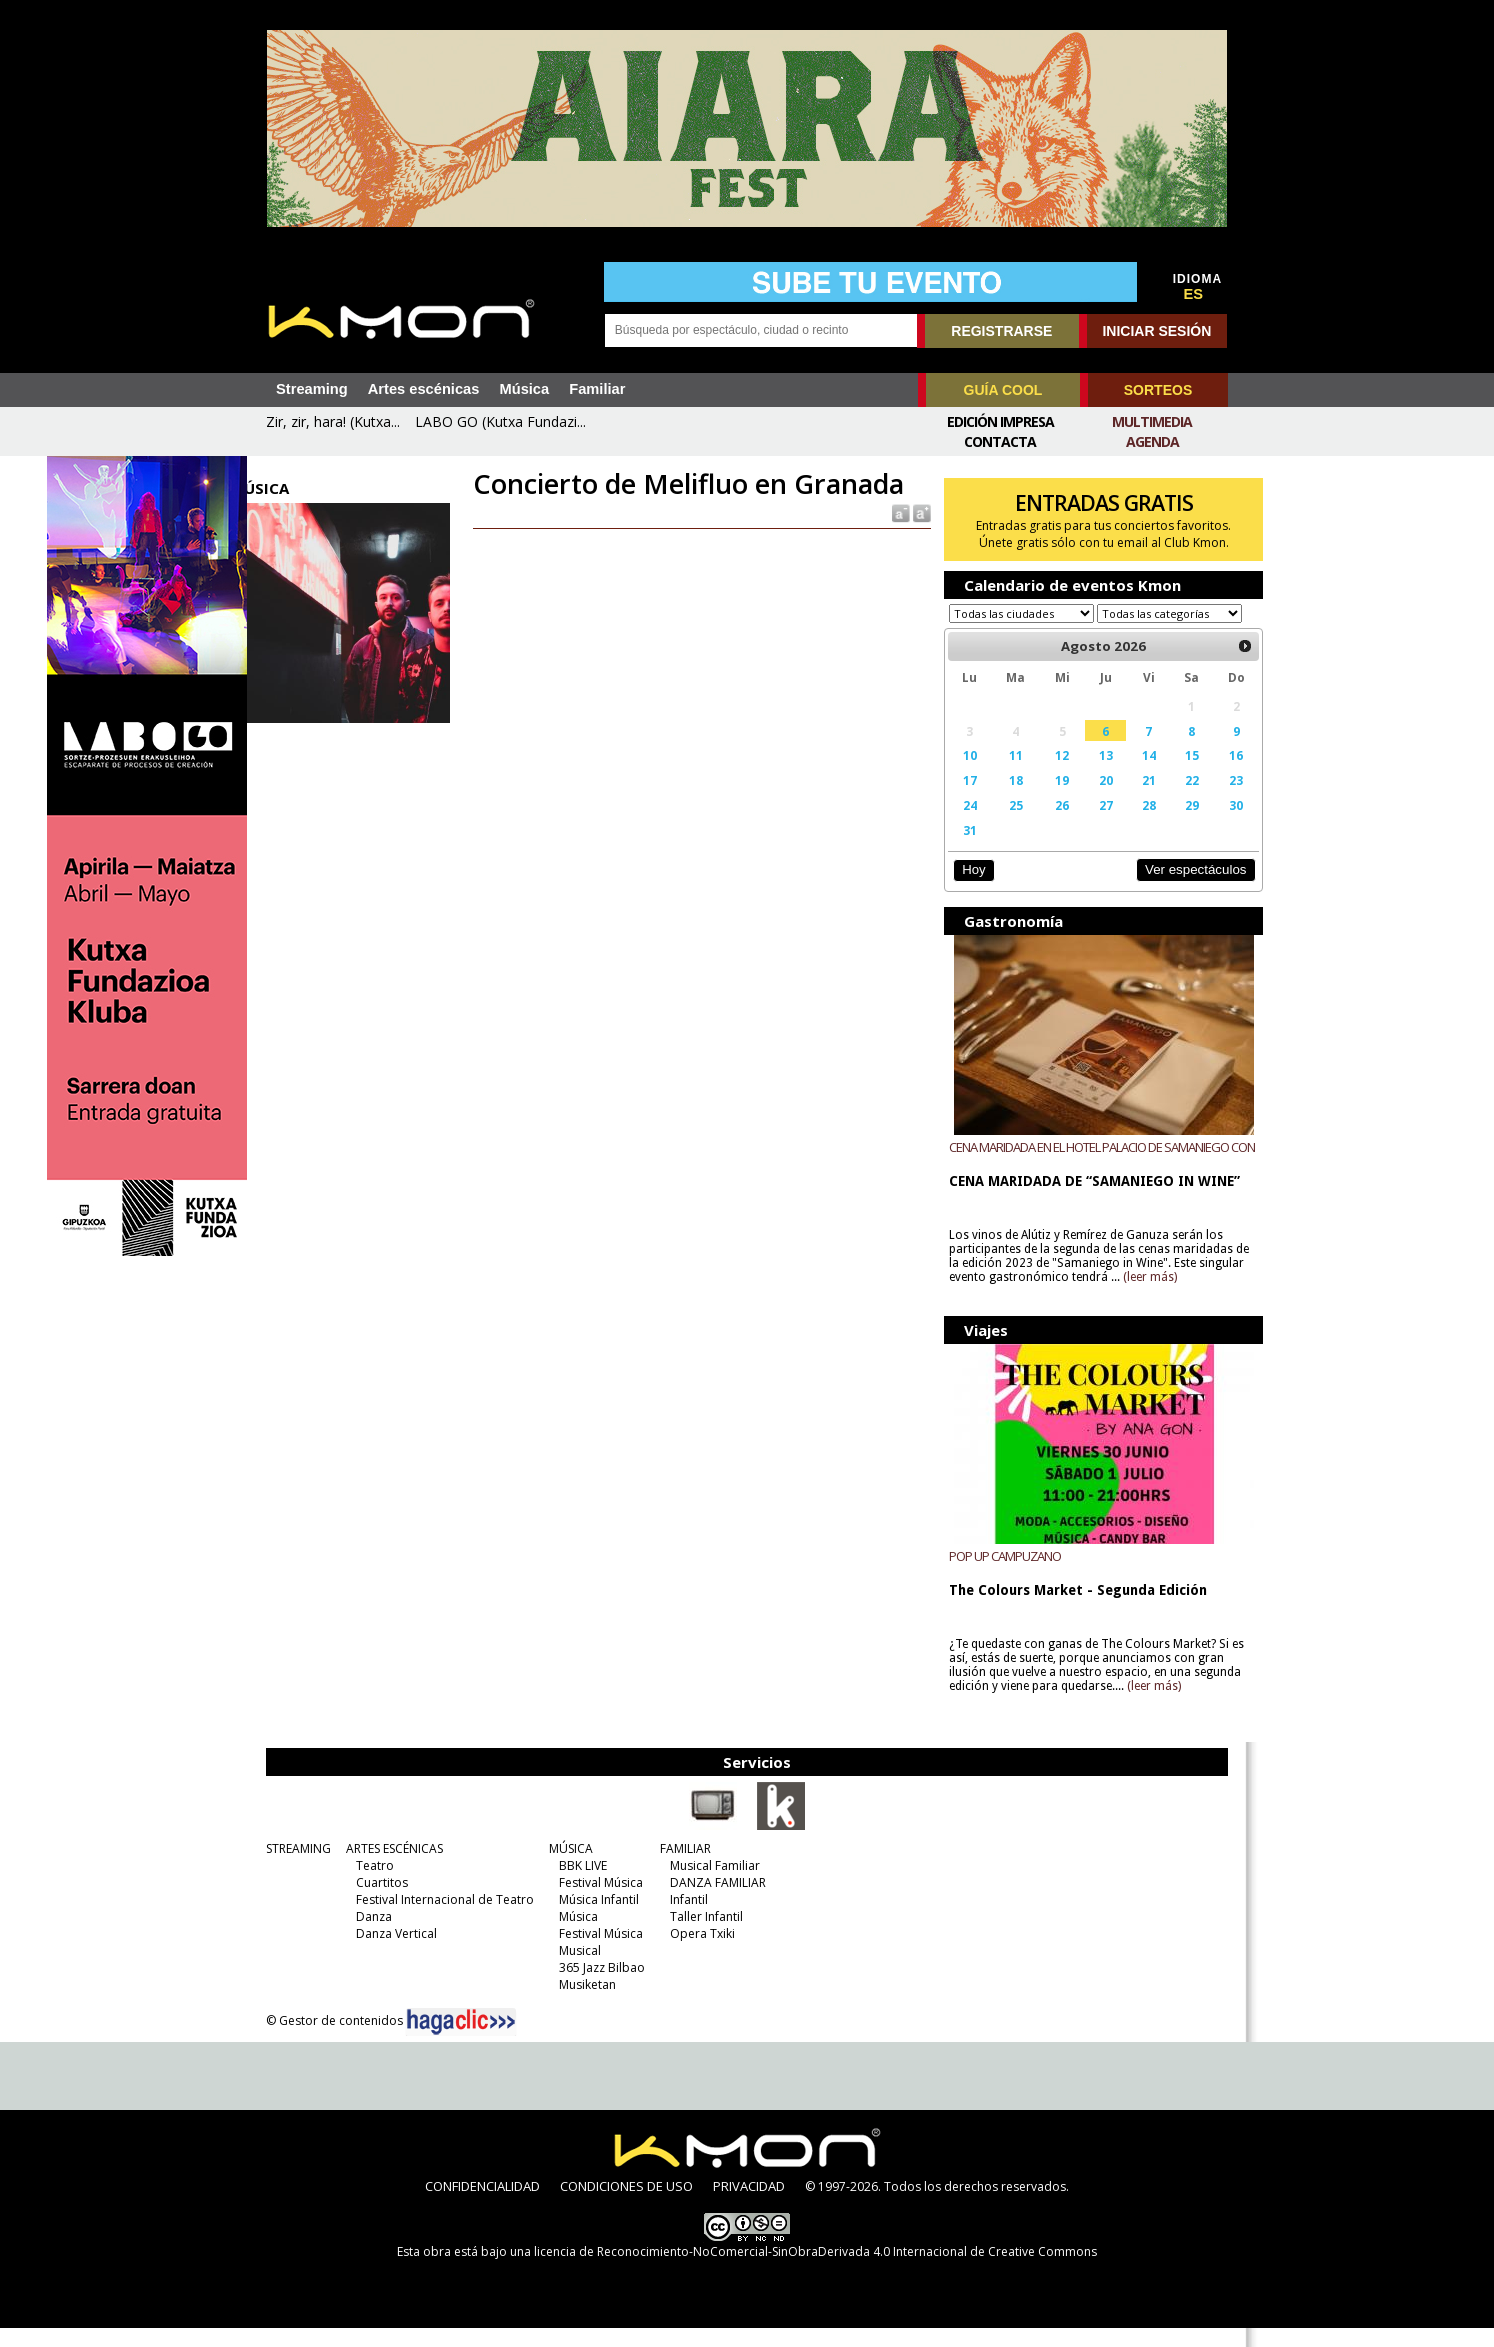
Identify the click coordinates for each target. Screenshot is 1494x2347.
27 (1084, 824)
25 (1000, 824)
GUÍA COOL (1003, 390)
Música (524, 389)
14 (1125, 774)
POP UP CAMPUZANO (994, 1575)
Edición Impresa (1000, 421)
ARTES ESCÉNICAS (389, 1867)
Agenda (1152, 441)
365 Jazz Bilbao (597, 1986)
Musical (575, 1969)
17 (957, 799)
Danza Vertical (391, 1952)
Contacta (1000, 441)
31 (957, 849)
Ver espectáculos (1165, 888)
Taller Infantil (701, 1935)
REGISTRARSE (1001, 331)
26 (1044, 824)
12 (1044, 774)
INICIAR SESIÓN (1156, 331)
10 (957, 774)
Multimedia (1152, 421)
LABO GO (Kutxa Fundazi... (500, 421)
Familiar (597, 389)
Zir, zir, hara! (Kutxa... (333, 421)
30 (1207, 824)
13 (1084, 774)
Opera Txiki (697, 1952)
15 (1165, 774)
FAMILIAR (680, 1867)
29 (1165, 824)
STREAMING (293, 1867)
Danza (369, 1935)
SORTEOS (1158, 390)
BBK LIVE (578, 1884)
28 (1125, 824)
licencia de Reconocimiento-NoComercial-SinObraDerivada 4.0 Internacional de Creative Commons (815, 2270)
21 (1125, 799)
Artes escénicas (424, 389)
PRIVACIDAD (749, 2205)
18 (1000, 799)
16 (1207, 774)
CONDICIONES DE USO (626, 2205)
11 (1000, 774)
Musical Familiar (710, 1884)
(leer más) (1187, 1296)
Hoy (961, 888)
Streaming (312, 389)
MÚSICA (566, 1867)
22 (1165, 799)
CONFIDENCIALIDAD (482, 2205)
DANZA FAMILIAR (713, 1901)
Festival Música (596, 1901)
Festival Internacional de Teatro (440, 1918)
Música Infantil (594, 1918)
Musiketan (582, 2003)
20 (1084, 799)
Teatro (370, 1884)
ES (1194, 294)
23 (1207, 799)
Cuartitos (377, 1901)
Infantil (684, 1918)
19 (1044, 799)
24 (957, 824)
